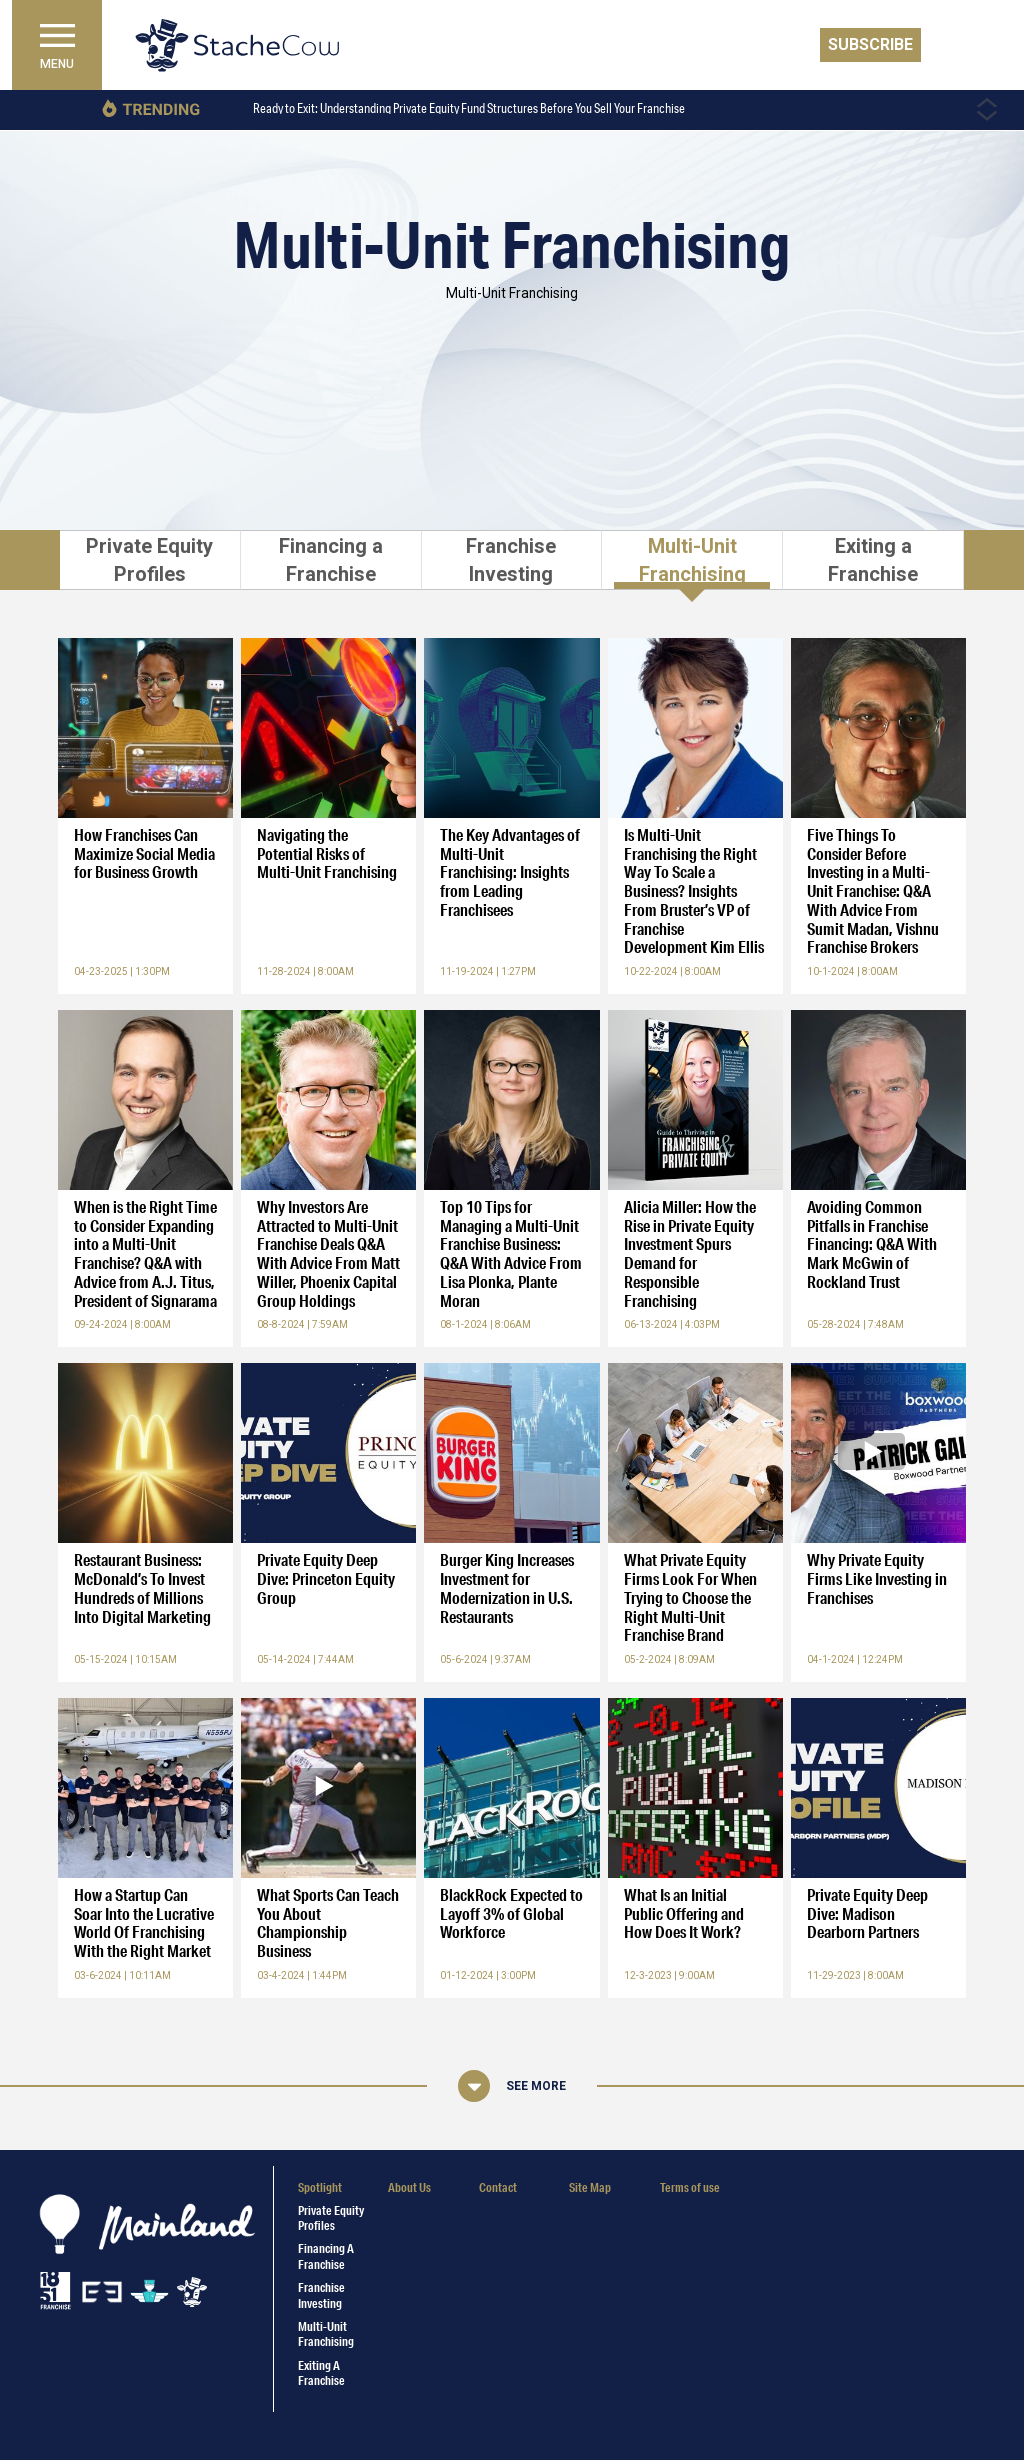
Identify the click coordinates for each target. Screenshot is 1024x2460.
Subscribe (870, 44)
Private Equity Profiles (331, 2218)
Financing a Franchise (326, 2256)
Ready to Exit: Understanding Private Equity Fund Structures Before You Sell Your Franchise (469, 108)
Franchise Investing (321, 2295)
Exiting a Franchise (321, 2373)
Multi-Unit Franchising (326, 2334)
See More (536, 2086)
